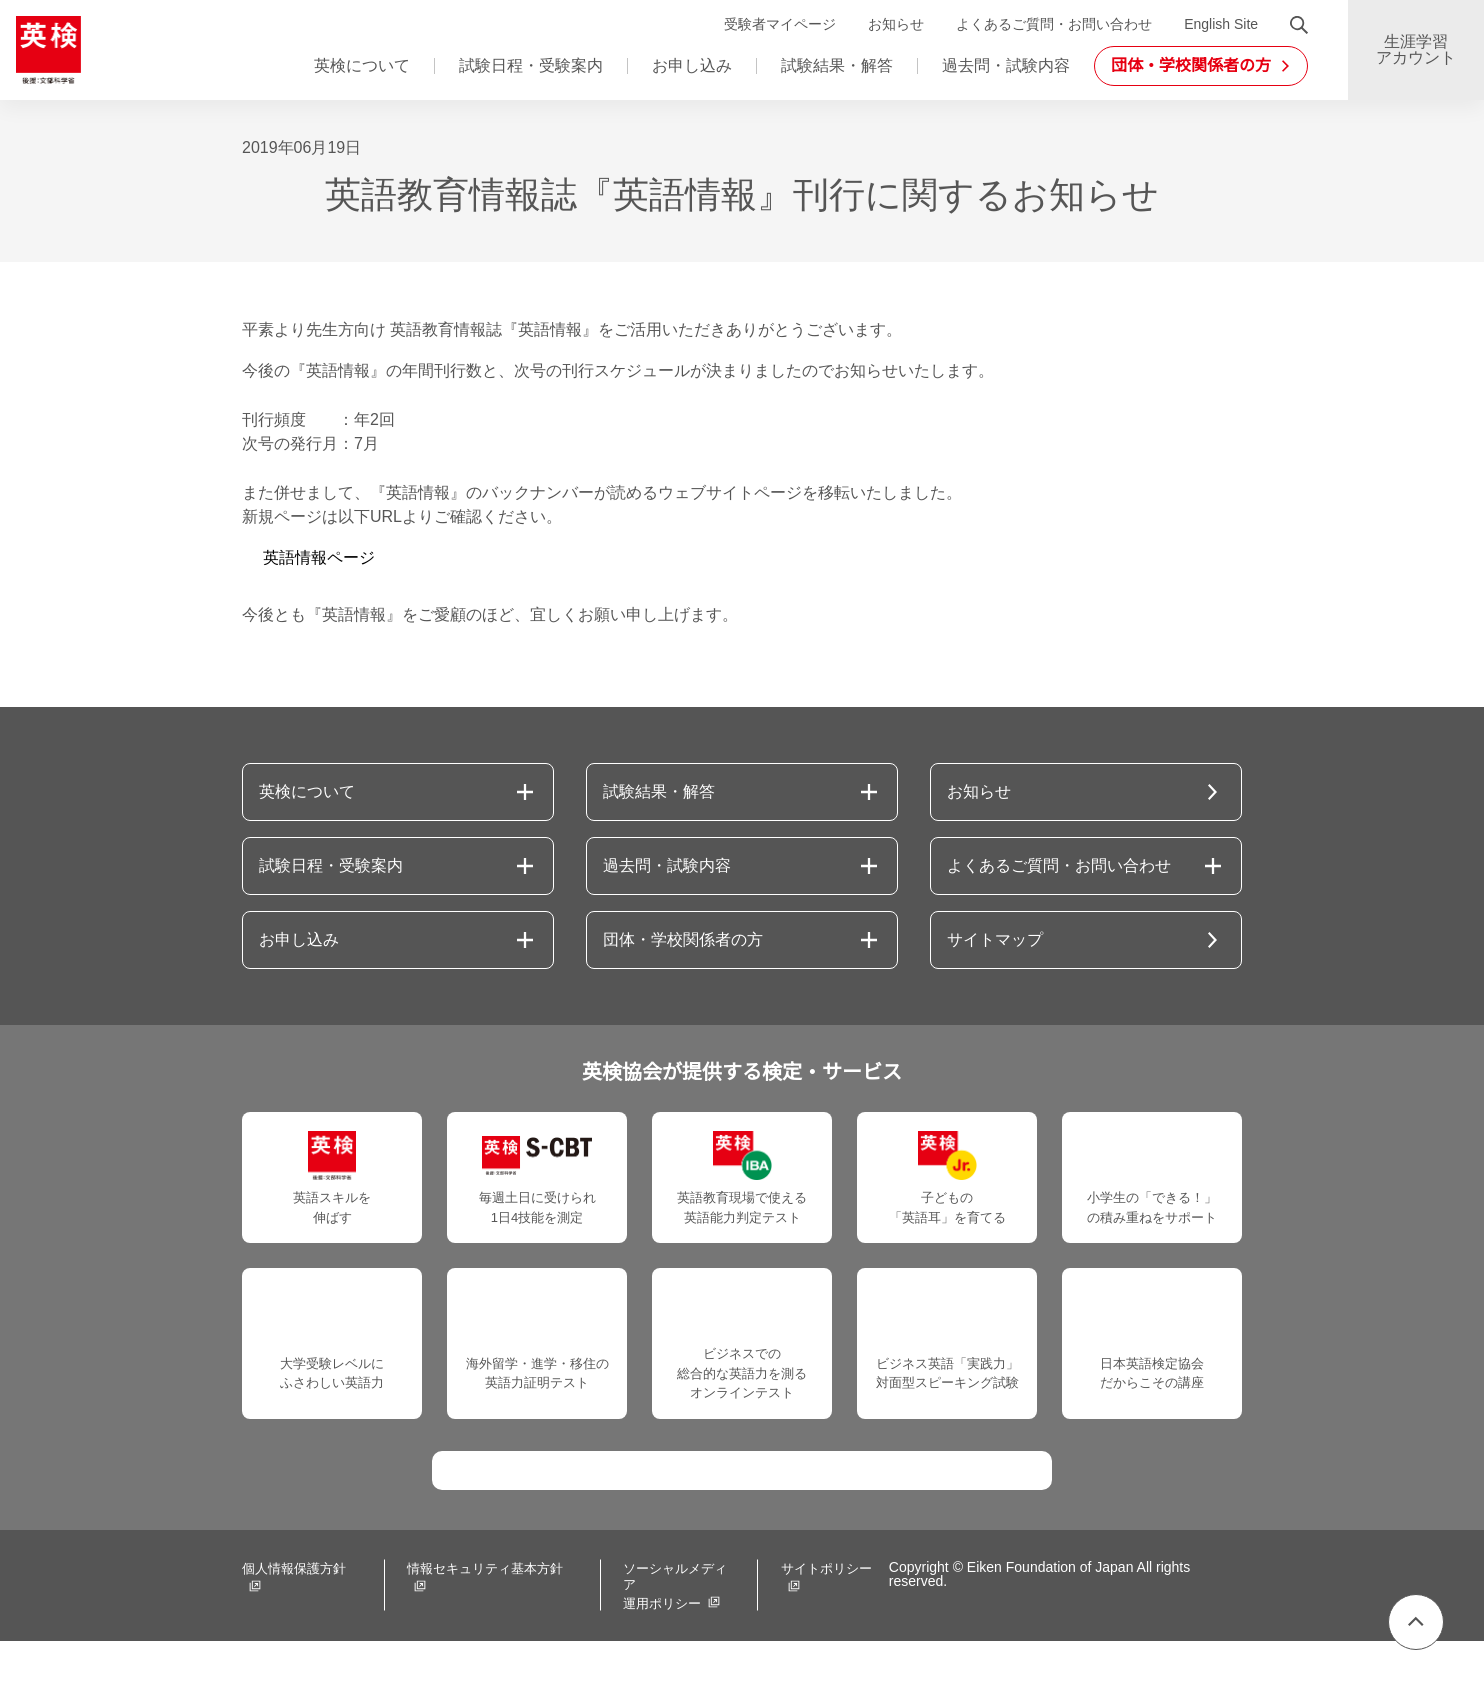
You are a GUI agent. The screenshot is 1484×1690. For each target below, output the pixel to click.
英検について (362, 66)
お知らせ (890, 25)
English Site (1218, 25)
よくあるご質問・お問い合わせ (1048, 25)
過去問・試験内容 (1006, 66)
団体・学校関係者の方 (683, 940)
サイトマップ (995, 940)
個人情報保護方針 (294, 1620)
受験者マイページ (774, 25)
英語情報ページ (319, 558)
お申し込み (692, 66)
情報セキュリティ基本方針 (479, 1620)
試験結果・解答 (837, 66)
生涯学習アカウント (1416, 50)
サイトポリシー (807, 1620)
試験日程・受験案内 (531, 66)
